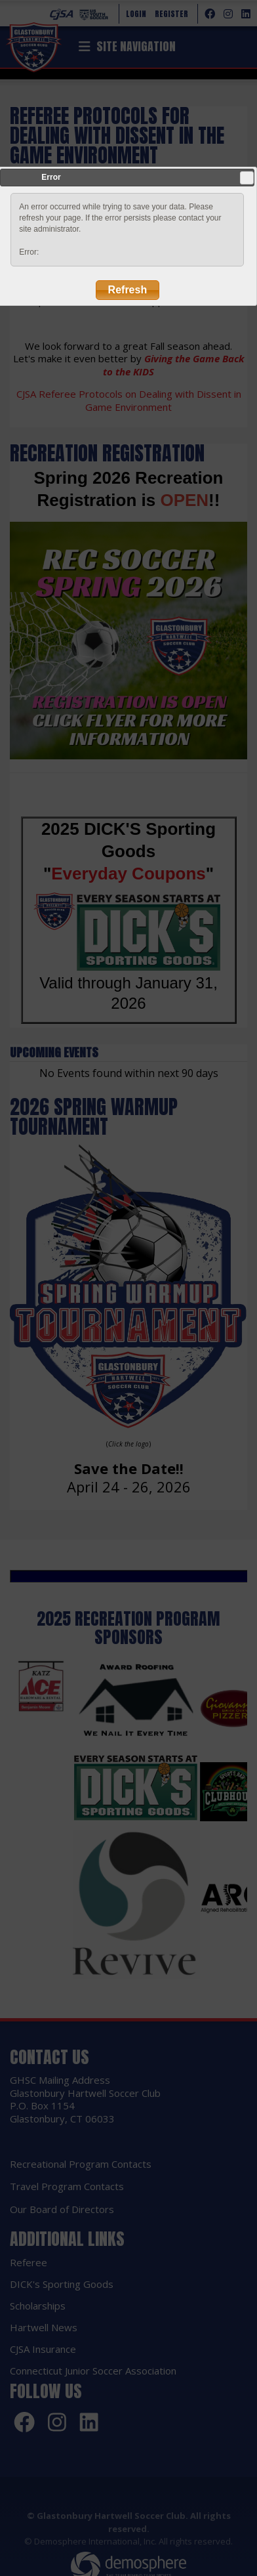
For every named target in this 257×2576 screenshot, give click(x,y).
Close (247, 178)
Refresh (128, 289)
